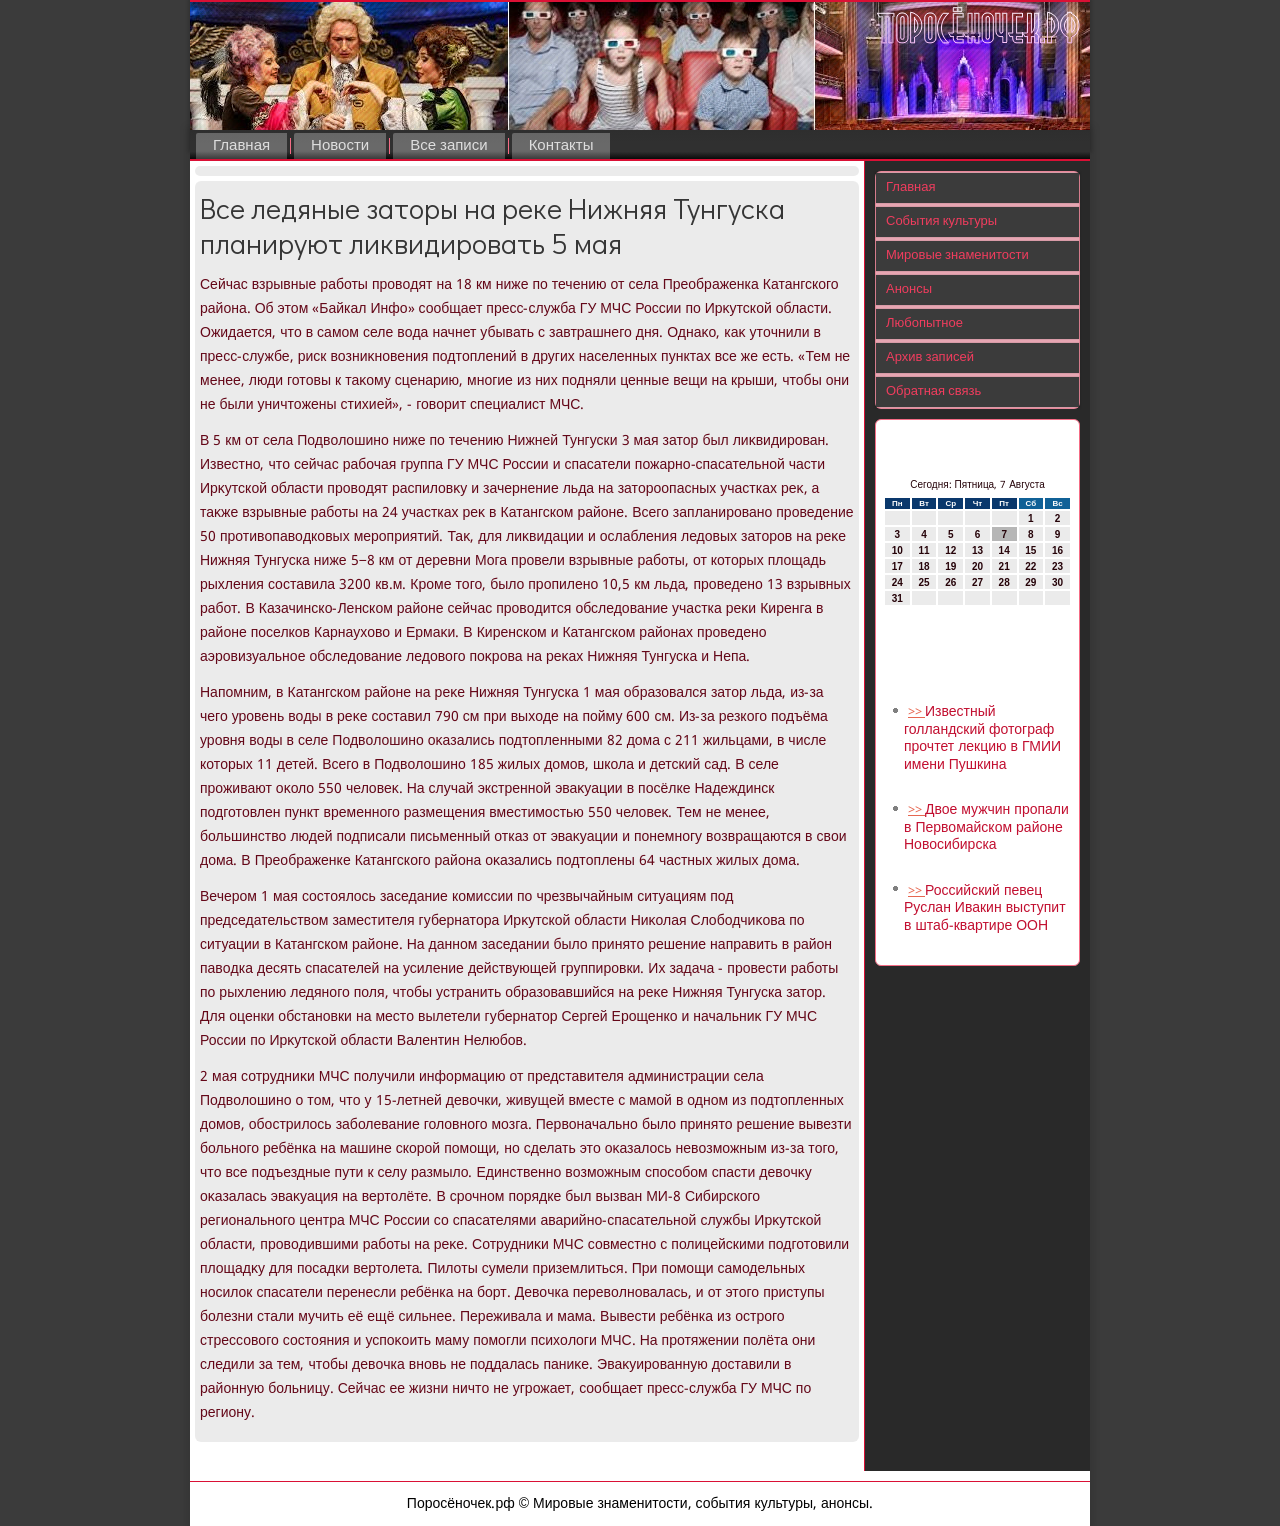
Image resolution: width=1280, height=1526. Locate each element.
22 (1030, 566)
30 (1057, 582)
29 (1030, 582)
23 (1057, 566)
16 (1057, 550)
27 (977, 582)
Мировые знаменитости (957, 255)
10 (897, 550)
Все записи (448, 146)
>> (916, 712)
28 (1004, 582)
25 (923, 582)
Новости (340, 146)
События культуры (941, 221)
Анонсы (909, 289)
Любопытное (924, 323)
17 (897, 566)
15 (1030, 550)
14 (1004, 550)
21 (1004, 566)
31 (897, 598)
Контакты (561, 146)
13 (977, 550)
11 (923, 550)
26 (950, 582)
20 (977, 566)
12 (950, 550)
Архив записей (930, 357)
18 (923, 566)
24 (897, 582)
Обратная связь (933, 391)
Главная (241, 146)
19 (950, 566)
